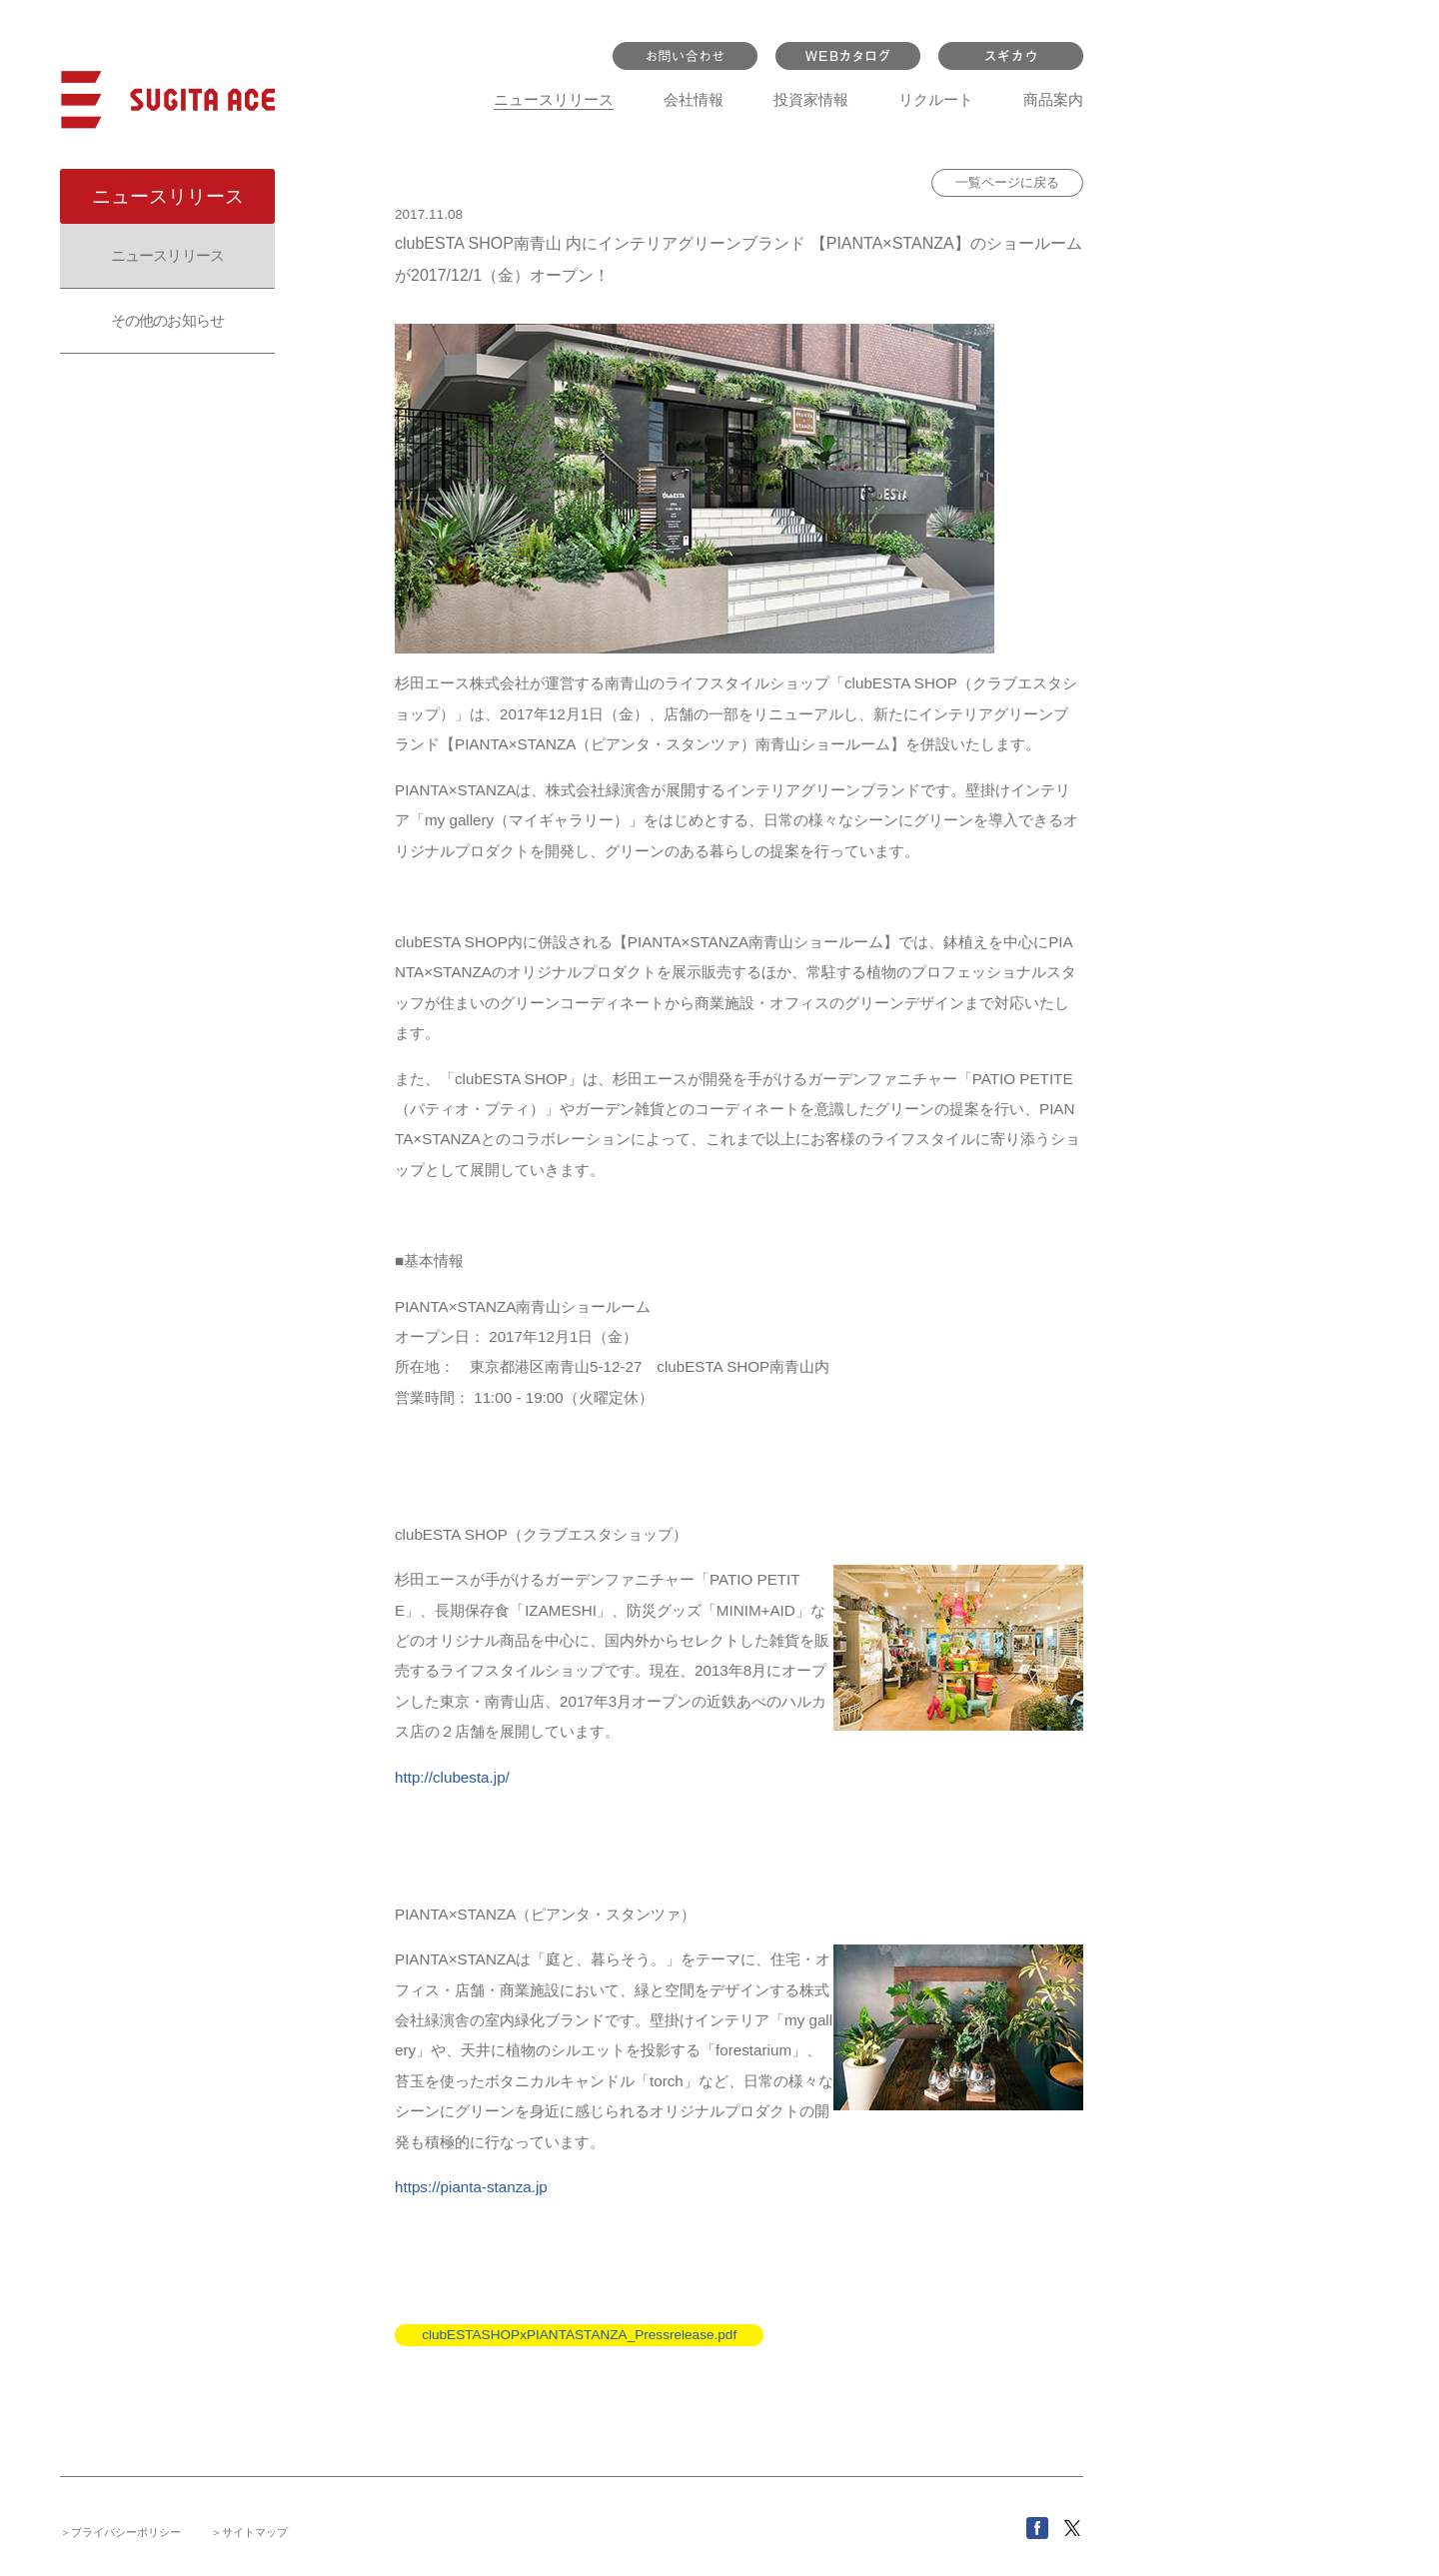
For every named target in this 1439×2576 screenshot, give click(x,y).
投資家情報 (810, 99)
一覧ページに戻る (1007, 182)
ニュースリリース (554, 99)
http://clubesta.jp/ (452, 1777)
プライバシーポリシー (126, 2532)
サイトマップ (255, 2532)
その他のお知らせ (167, 320)
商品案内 (1053, 99)
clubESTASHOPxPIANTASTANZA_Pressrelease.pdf (579, 2334)
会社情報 (693, 99)
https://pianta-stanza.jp (471, 2186)
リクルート (935, 99)
